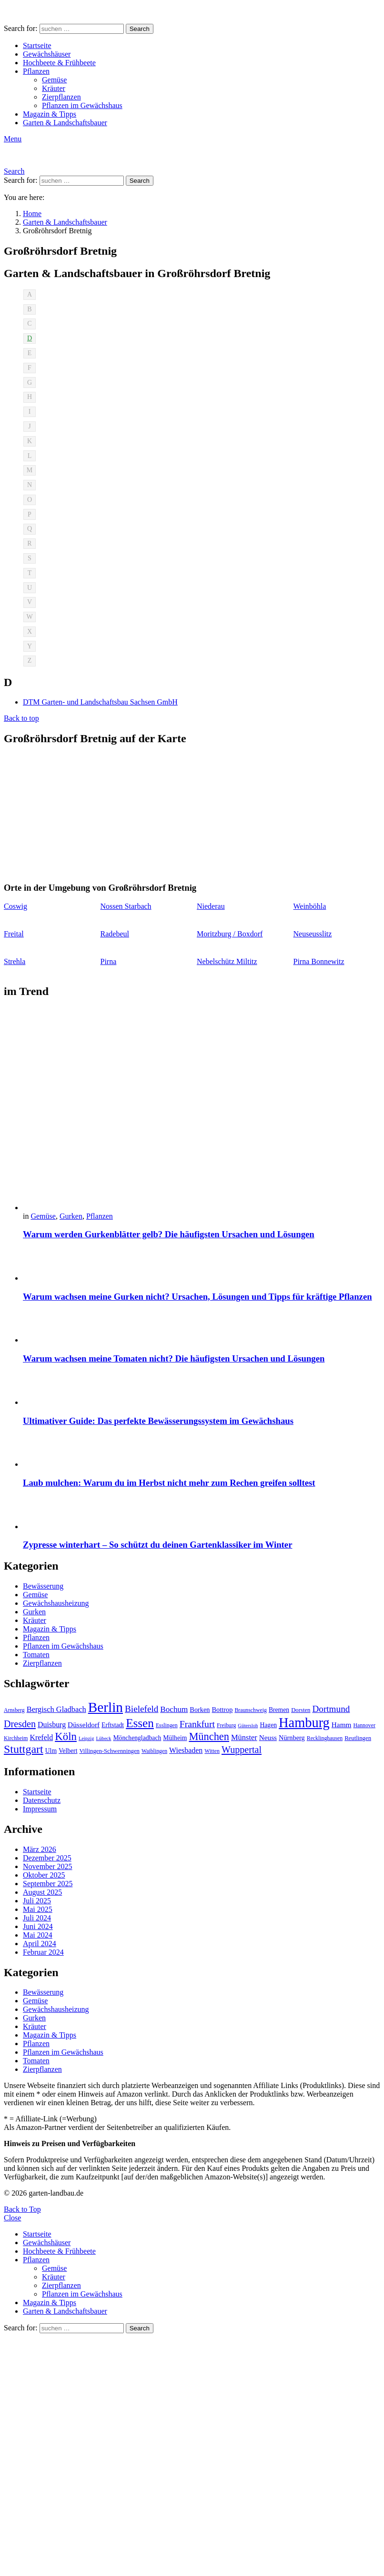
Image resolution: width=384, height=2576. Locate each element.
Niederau (211, 906)
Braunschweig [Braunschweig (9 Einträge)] (250, 1710)
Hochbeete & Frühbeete (59, 63)
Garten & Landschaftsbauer (65, 123)
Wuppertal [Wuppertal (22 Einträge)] (242, 1749)
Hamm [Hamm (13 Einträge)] (342, 1725)
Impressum (40, 1809)
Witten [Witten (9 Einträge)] (212, 1751)
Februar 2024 (43, 1952)
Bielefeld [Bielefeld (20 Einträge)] (141, 1709)
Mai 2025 (37, 1909)
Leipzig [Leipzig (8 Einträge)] (86, 1738)
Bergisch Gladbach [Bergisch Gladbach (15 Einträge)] (56, 1709)
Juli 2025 (37, 1901)
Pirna (109, 961)
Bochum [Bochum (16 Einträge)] (174, 1709)
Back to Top (22, 2209)
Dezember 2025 (47, 1858)
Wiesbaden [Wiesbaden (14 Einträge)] (185, 1750)
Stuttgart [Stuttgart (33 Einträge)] (23, 1749)
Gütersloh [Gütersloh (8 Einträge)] (248, 1725)
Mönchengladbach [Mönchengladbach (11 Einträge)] (137, 1737)
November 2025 (47, 1866)
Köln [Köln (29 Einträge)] (66, 1736)
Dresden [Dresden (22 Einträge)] (20, 1724)
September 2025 (47, 1884)
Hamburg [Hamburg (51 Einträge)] (304, 1722)
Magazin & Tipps (49, 114)
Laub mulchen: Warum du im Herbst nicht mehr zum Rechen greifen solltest (169, 1483)
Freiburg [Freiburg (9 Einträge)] (226, 1725)
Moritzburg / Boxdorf (230, 934)
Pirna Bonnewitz (318, 961)
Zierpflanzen (61, 97)
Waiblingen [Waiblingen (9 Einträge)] (154, 1751)
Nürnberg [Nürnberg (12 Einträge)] (292, 1737)
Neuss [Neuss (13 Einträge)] (268, 1737)
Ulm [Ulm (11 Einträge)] (51, 1750)
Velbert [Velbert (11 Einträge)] (68, 1750)
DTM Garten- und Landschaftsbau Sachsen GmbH (100, 702)
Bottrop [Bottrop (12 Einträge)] (222, 1709)
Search (140, 28)
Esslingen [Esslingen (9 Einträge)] (167, 1725)
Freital (14, 934)
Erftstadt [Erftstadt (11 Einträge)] (112, 1725)
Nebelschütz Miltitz (227, 961)
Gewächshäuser (47, 54)
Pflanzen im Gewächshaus (82, 105)
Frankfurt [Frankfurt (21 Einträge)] (197, 1724)
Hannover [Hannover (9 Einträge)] (364, 1725)
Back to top (21, 718)
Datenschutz (42, 1800)
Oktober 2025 (44, 1875)
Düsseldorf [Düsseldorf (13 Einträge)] (84, 1725)
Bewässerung (43, 1586)
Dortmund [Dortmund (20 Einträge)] (331, 1709)
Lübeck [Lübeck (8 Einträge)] (103, 1738)
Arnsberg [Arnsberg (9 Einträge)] (14, 1710)
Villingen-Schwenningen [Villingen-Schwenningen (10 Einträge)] (109, 1751)
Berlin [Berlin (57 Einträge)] (105, 1707)
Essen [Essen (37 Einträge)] (140, 1723)
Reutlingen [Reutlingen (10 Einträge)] (357, 1738)
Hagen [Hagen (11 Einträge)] (268, 1725)
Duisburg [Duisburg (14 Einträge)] (52, 1725)
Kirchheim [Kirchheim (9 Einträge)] (16, 1738)
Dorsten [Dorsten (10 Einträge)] (300, 1710)
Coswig (15, 906)
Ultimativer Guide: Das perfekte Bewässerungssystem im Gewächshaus (158, 1421)
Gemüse (54, 80)
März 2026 (39, 1849)
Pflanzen (36, 71)
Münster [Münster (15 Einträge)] (244, 1737)
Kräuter (53, 88)
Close (12, 2218)
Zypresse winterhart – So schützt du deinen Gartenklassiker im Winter (157, 1545)
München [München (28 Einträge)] (209, 1736)
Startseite (37, 45)
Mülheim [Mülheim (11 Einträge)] (175, 1737)
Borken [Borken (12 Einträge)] (200, 1709)
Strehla (14, 961)
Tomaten (36, 1655)
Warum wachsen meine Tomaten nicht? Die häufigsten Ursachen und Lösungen (173, 1358)
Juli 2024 (37, 1918)
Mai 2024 (37, 1935)
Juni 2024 (38, 1926)
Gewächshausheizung (56, 1603)
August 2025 (42, 1892)
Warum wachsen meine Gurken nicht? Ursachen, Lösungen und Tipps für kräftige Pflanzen (197, 1297)
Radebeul (115, 934)
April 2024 (39, 1943)
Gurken (71, 1216)
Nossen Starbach (126, 906)
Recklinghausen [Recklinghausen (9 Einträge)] (325, 1738)
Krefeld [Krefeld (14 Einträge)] (41, 1737)
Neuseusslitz (312, 934)
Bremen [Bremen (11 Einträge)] (279, 1709)
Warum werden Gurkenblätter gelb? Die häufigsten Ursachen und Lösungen (168, 1234)
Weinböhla (309, 906)
